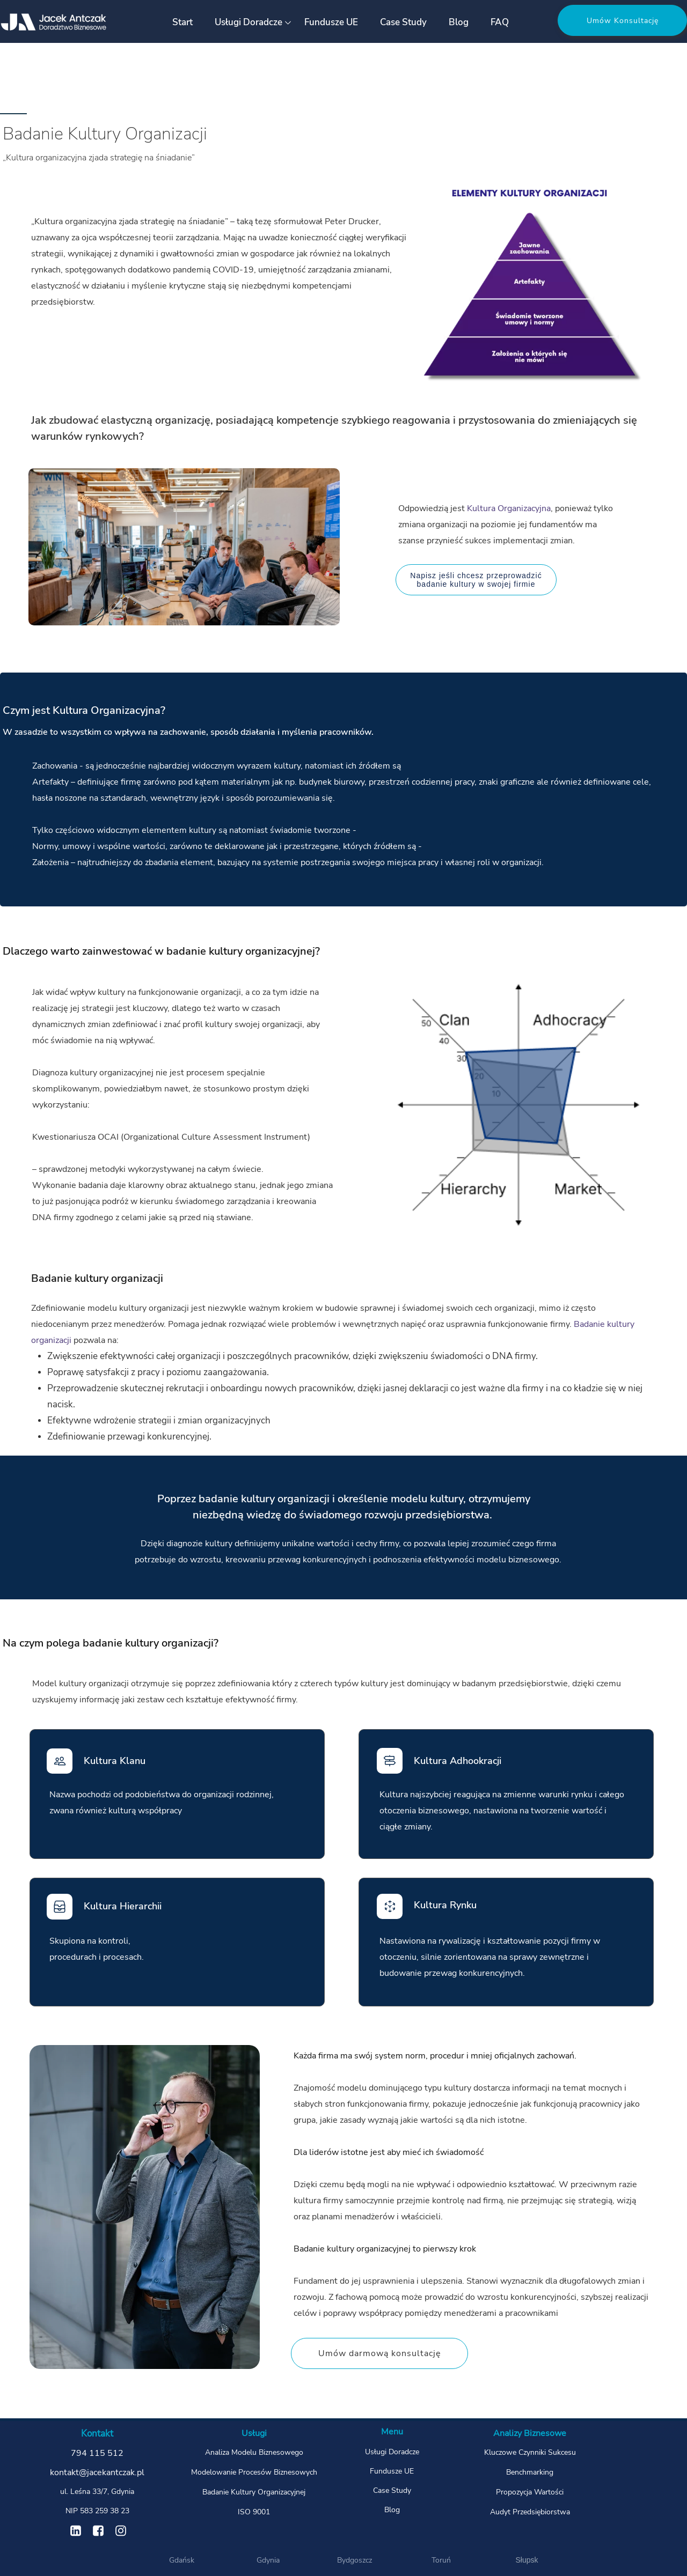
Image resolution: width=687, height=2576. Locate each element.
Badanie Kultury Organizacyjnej (253, 2492)
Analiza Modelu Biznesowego (254, 2452)
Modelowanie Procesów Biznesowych (254, 2472)
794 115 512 (97, 2453)
